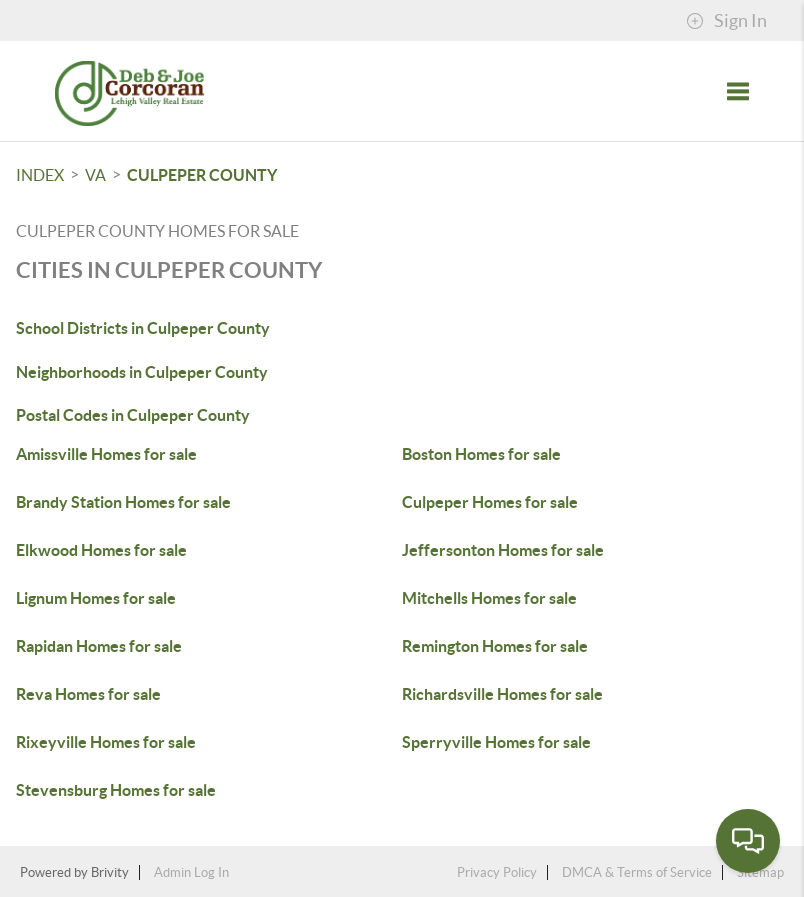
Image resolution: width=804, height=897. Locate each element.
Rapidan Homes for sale (99, 646)
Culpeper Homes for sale (490, 502)
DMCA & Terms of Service (637, 872)
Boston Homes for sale (481, 454)
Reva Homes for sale (88, 694)
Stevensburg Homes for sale (116, 790)
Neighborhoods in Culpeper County (142, 372)
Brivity (110, 872)
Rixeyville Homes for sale (106, 742)
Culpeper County (202, 175)
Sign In (726, 21)
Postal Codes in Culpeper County (133, 415)
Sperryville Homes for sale (496, 742)
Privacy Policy (497, 872)
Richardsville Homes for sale (502, 694)
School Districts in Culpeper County (143, 328)
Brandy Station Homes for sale (123, 502)
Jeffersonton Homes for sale (503, 550)
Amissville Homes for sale (106, 454)
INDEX (40, 175)
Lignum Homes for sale (96, 598)
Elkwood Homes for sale (101, 550)
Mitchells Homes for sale (489, 598)
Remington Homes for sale (495, 646)
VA (95, 175)
